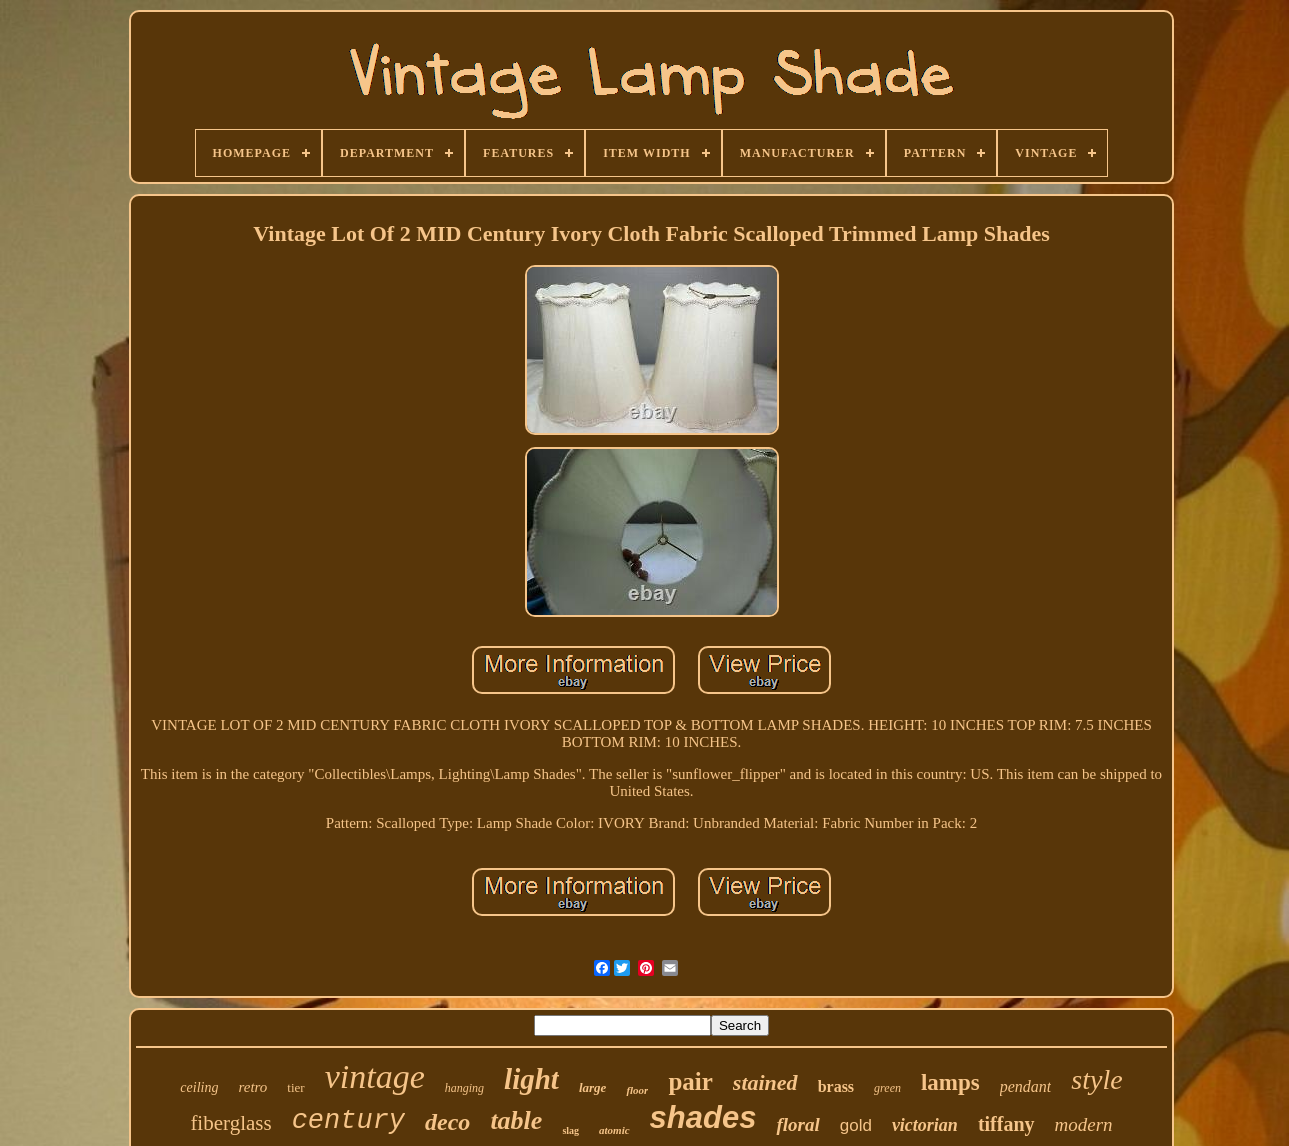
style (1096, 1079)
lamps (950, 1082)
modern (1084, 1124)
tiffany (1006, 1124)
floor (637, 1090)
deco (447, 1122)
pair (690, 1081)
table (516, 1120)
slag (570, 1130)
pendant (1026, 1086)
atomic (614, 1130)
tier (295, 1087)
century (348, 1121)
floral (797, 1124)
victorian (925, 1125)
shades (703, 1117)
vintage (375, 1076)
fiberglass (230, 1123)
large (592, 1087)
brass (836, 1086)
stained (765, 1082)
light (531, 1079)
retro (252, 1087)
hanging (464, 1088)
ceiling (199, 1087)
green (887, 1088)
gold (856, 1125)
